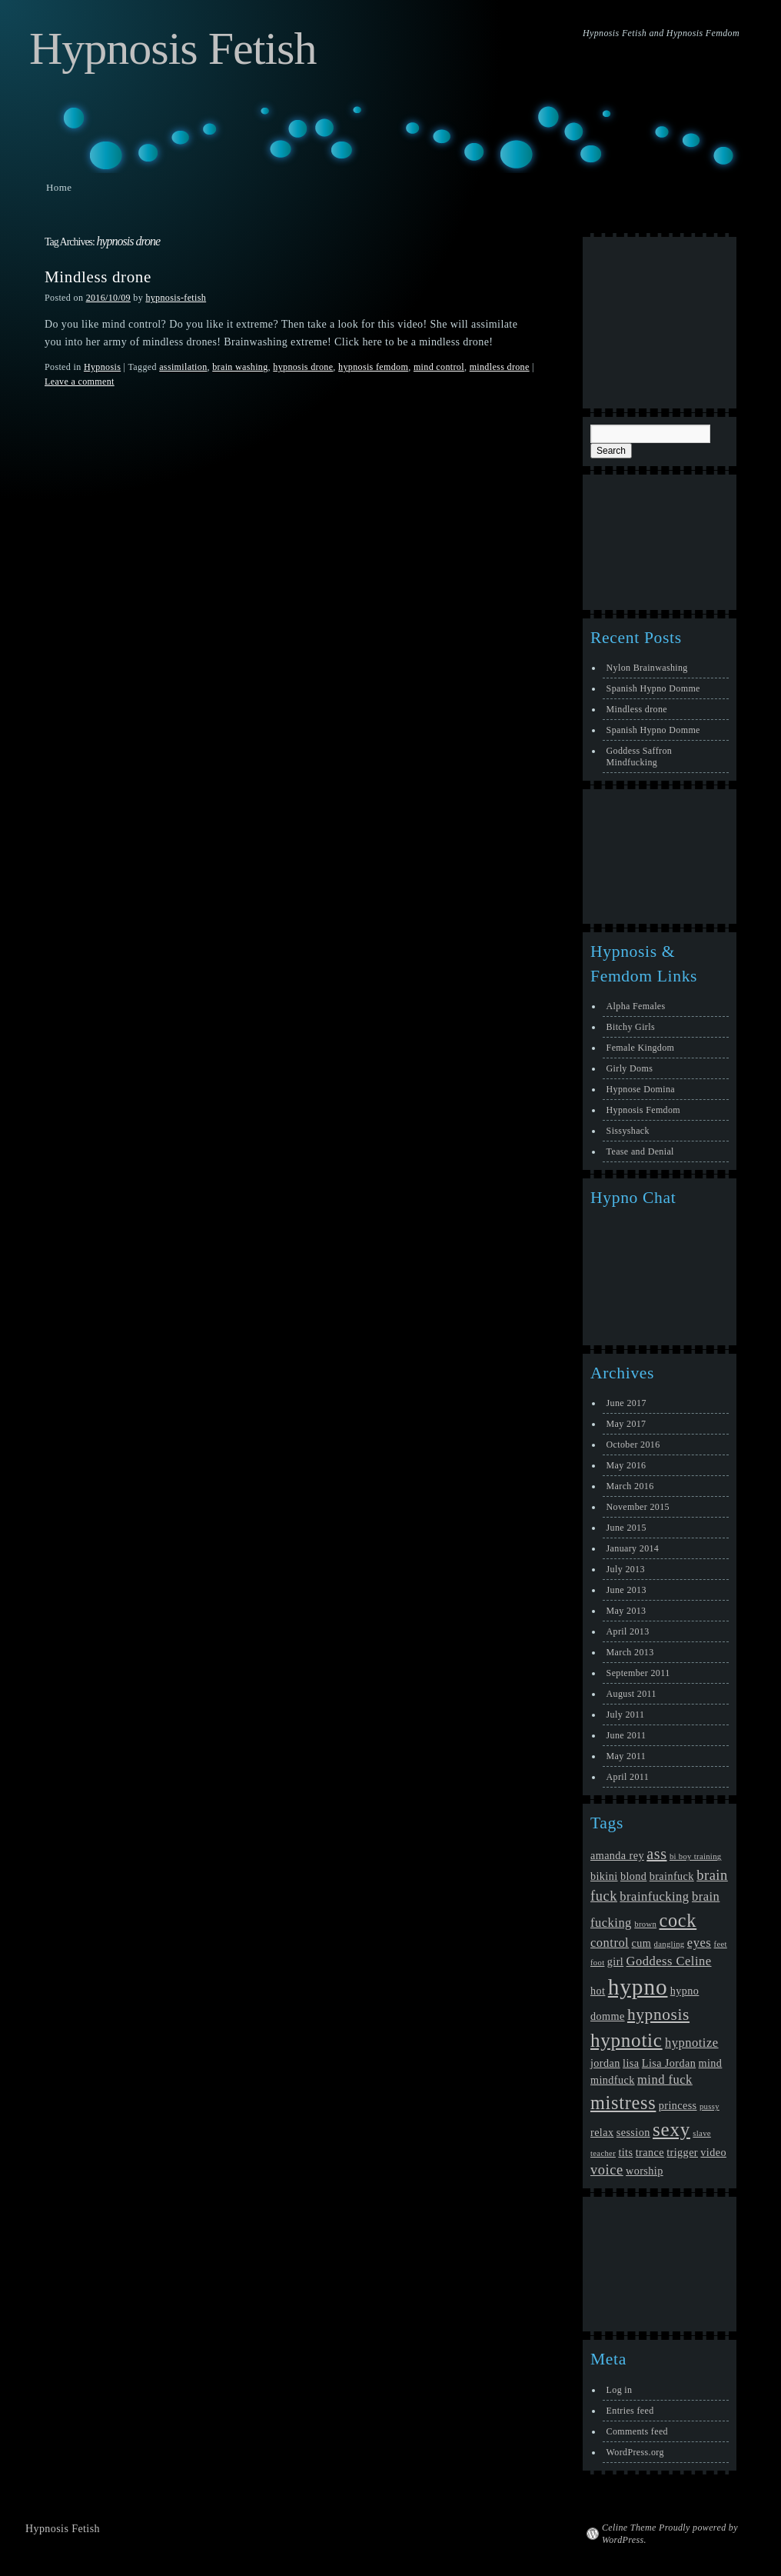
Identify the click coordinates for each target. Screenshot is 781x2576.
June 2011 (626, 1735)
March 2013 (630, 1652)
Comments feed (637, 2431)
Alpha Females (636, 1006)
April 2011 (628, 1776)
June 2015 (626, 1527)
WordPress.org (635, 2452)
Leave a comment (80, 381)
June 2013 (626, 1590)
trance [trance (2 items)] (650, 2152)
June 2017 (626, 1403)
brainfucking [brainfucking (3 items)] (654, 1896)
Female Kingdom (641, 1047)
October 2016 (633, 1444)
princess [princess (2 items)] (678, 2105)
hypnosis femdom (373, 367)
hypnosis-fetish (175, 297)
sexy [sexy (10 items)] (671, 2129)
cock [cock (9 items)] (677, 1920)
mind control (439, 367)
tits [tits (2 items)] (625, 2152)
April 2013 (628, 1631)
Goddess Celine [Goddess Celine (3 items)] (669, 1961)
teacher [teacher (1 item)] (603, 2153)
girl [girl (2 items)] (615, 1961)
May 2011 (626, 1756)
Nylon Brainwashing (647, 667)
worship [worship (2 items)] (644, 2170)
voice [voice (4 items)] (606, 2170)
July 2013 (626, 1569)
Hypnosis (102, 367)
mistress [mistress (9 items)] (623, 2102)
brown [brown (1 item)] (645, 1924)
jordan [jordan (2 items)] (605, 2063)
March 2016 (630, 1486)
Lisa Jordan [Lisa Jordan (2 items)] (669, 2063)
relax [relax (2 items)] (601, 2132)
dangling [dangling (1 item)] (669, 1944)
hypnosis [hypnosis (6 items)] (658, 2014)
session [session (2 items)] (633, 2132)
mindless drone (500, 367)
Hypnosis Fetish (172, 48)
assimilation (183, 367)
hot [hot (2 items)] (597, 1990)
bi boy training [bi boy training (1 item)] (696, 1856)
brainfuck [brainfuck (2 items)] (672, 1876)
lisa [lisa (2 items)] (631, 2063)
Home (58, 187)
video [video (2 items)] (713, 2152)
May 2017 (626, 1423)
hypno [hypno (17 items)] (638, 1986)
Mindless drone (98, 277)
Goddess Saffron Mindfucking (640, 756)
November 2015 (638, 1506)
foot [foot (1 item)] (597, 1962)
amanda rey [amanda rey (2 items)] (617, 1855)
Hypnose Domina (641, 1089)
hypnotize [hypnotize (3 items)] (692, 2042)
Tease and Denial (640, 1151)
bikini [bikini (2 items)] (604, 1876)
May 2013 (626, 1610)
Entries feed (630, 2410)
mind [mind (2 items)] (711, 2063)
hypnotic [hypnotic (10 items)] (626, 2040)
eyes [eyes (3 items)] (699, 1942)
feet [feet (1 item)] (720, 1944)
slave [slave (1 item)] (702, 2133)
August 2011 (631, 1693)
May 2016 (626, 1465)
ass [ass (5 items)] (656, 1853)
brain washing (240, 367)
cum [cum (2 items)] (642, 1943)
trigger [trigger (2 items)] (682, 2152)
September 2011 (638, 1673)
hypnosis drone (303, 367)
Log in (620, 2389)
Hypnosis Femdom (643, 1110)
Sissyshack (628, 1130)
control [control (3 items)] (609, 1942)
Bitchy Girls (631, 1026)
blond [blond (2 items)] (633, 1876)
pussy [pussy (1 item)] (710, 2106)
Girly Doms (630, 1068)
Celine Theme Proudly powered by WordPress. (670, 2533)
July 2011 (626, 1714)
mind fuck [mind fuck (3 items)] (665, 2079)
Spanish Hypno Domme (653, 688)
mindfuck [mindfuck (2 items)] (612, 2080)
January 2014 (633, 1548)
